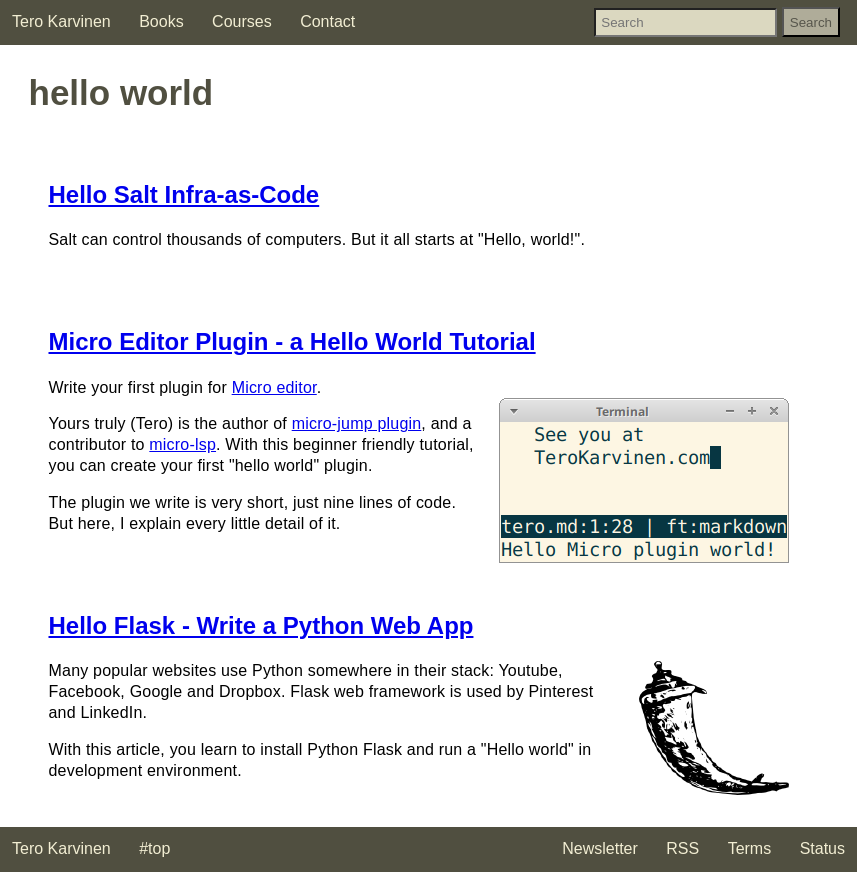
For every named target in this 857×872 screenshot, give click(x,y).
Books (161, 21)
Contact (327, 21)
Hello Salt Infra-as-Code (184, 194)
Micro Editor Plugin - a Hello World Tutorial (292, 341)
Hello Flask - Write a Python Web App (261, 625)
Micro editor (274, 387)
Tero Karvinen (61, 21)
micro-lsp (182, 444)
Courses (242, 21)
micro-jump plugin (357, 423)
